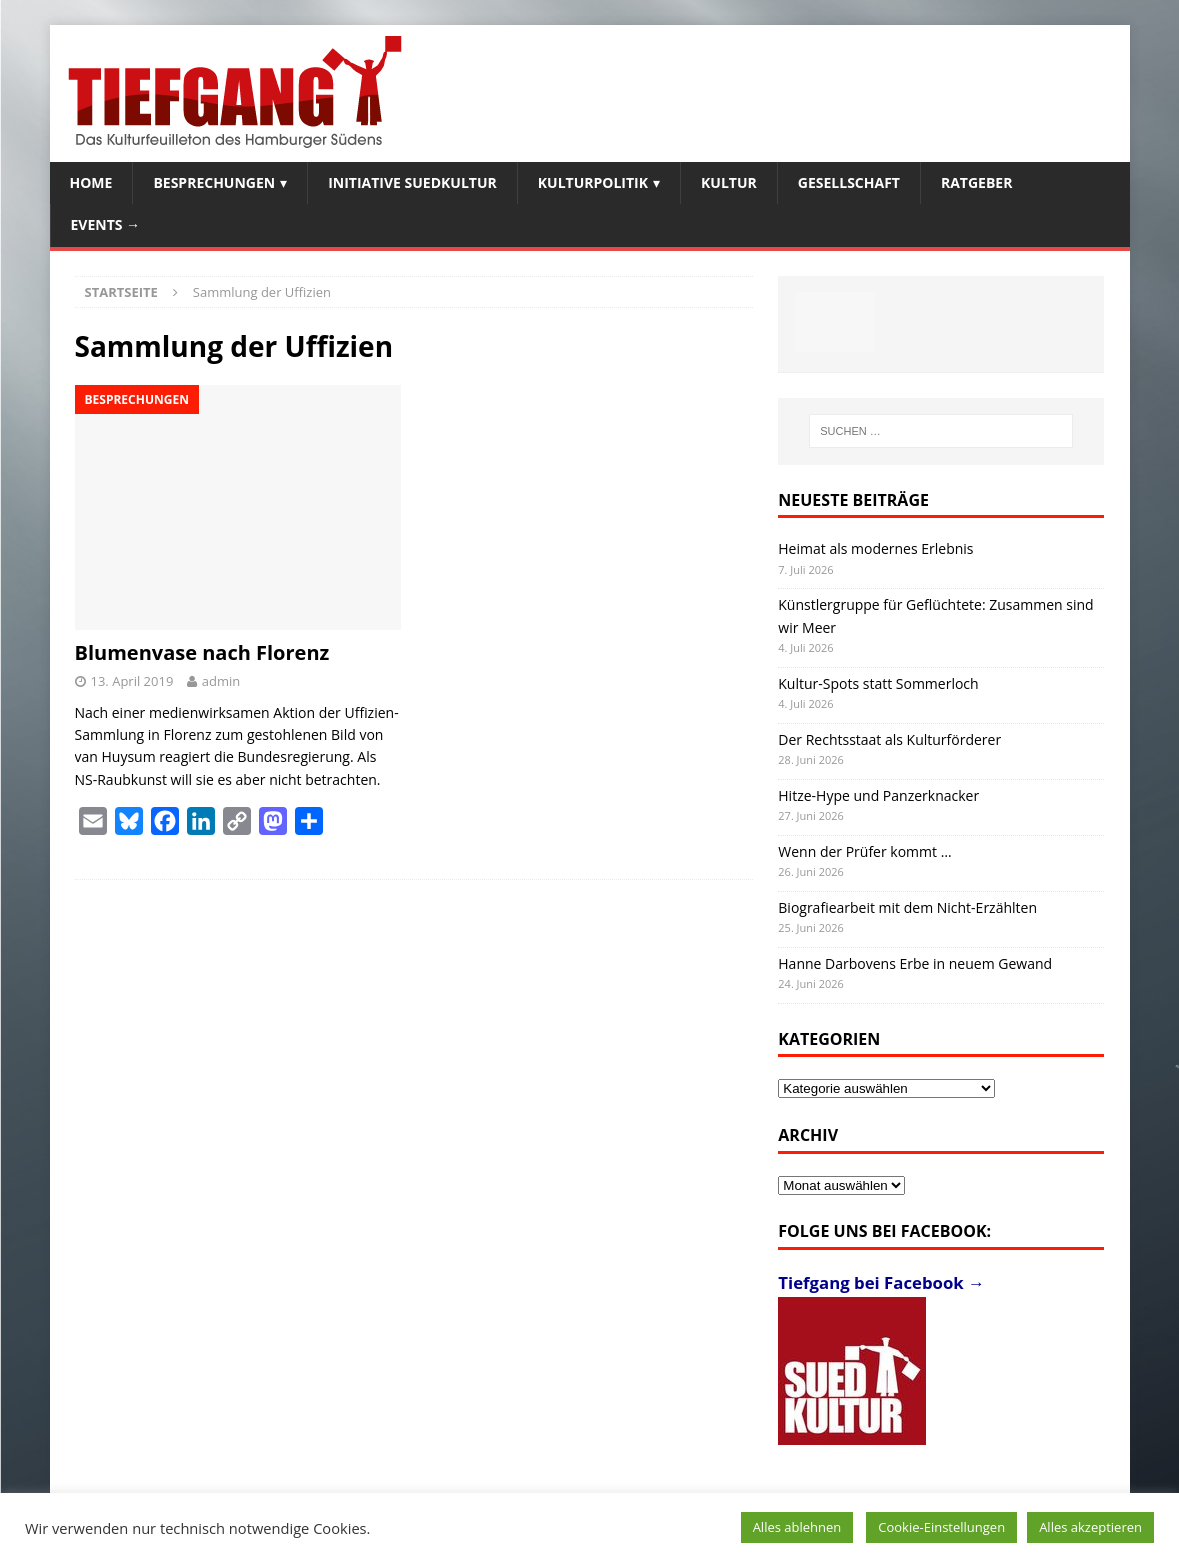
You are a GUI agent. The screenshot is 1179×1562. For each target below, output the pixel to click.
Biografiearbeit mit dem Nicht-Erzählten (907, 907)
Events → (106, 224)
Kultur (729, 182)
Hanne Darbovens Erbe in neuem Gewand (915, 963)
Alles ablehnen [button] (797, 1527)
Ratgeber (976, 182)
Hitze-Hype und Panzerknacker (878, 795)
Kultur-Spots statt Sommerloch (878, 683)
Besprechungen (214, 182)
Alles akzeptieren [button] (1090, 1527)
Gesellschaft (849, 182)
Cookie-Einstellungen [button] (941, 1527)
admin (221, 681)
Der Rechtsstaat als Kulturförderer (889, 739)
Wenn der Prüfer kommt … (864, 851)
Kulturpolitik (593, 182)
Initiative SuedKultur (412, 182)
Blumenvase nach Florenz (202, 652)
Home (91, 182)
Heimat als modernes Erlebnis (875, 548)
